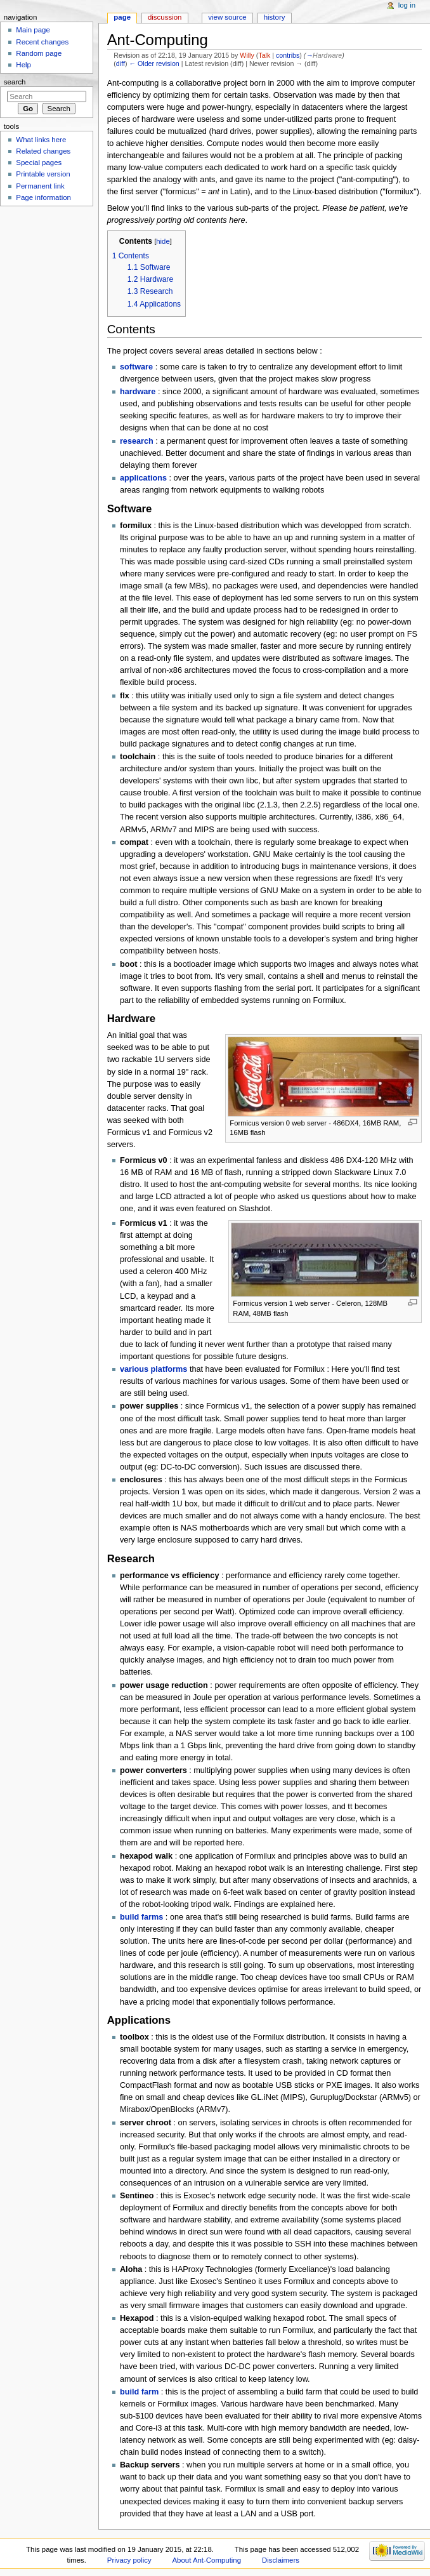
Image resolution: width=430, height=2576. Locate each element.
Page (122, 17)
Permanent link (40, 186)
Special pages (39, 162)
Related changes (43, 151)
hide (162, 241)
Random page (39, 53)
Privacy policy (129, 2560)
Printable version (43, 174)
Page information (43, 197)
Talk (264, 55)
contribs (287, 55)
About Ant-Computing (207, 2560)
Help (23, 65)
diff (120, 63)
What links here (41, 139)
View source (227, 17)
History (274, 17)
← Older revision (154, 63)
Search (15, 82)
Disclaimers (280, 2560)
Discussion (164, 17)
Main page (33, 30)
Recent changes (42, 42)
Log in (406, 5)
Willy (247, 55)
